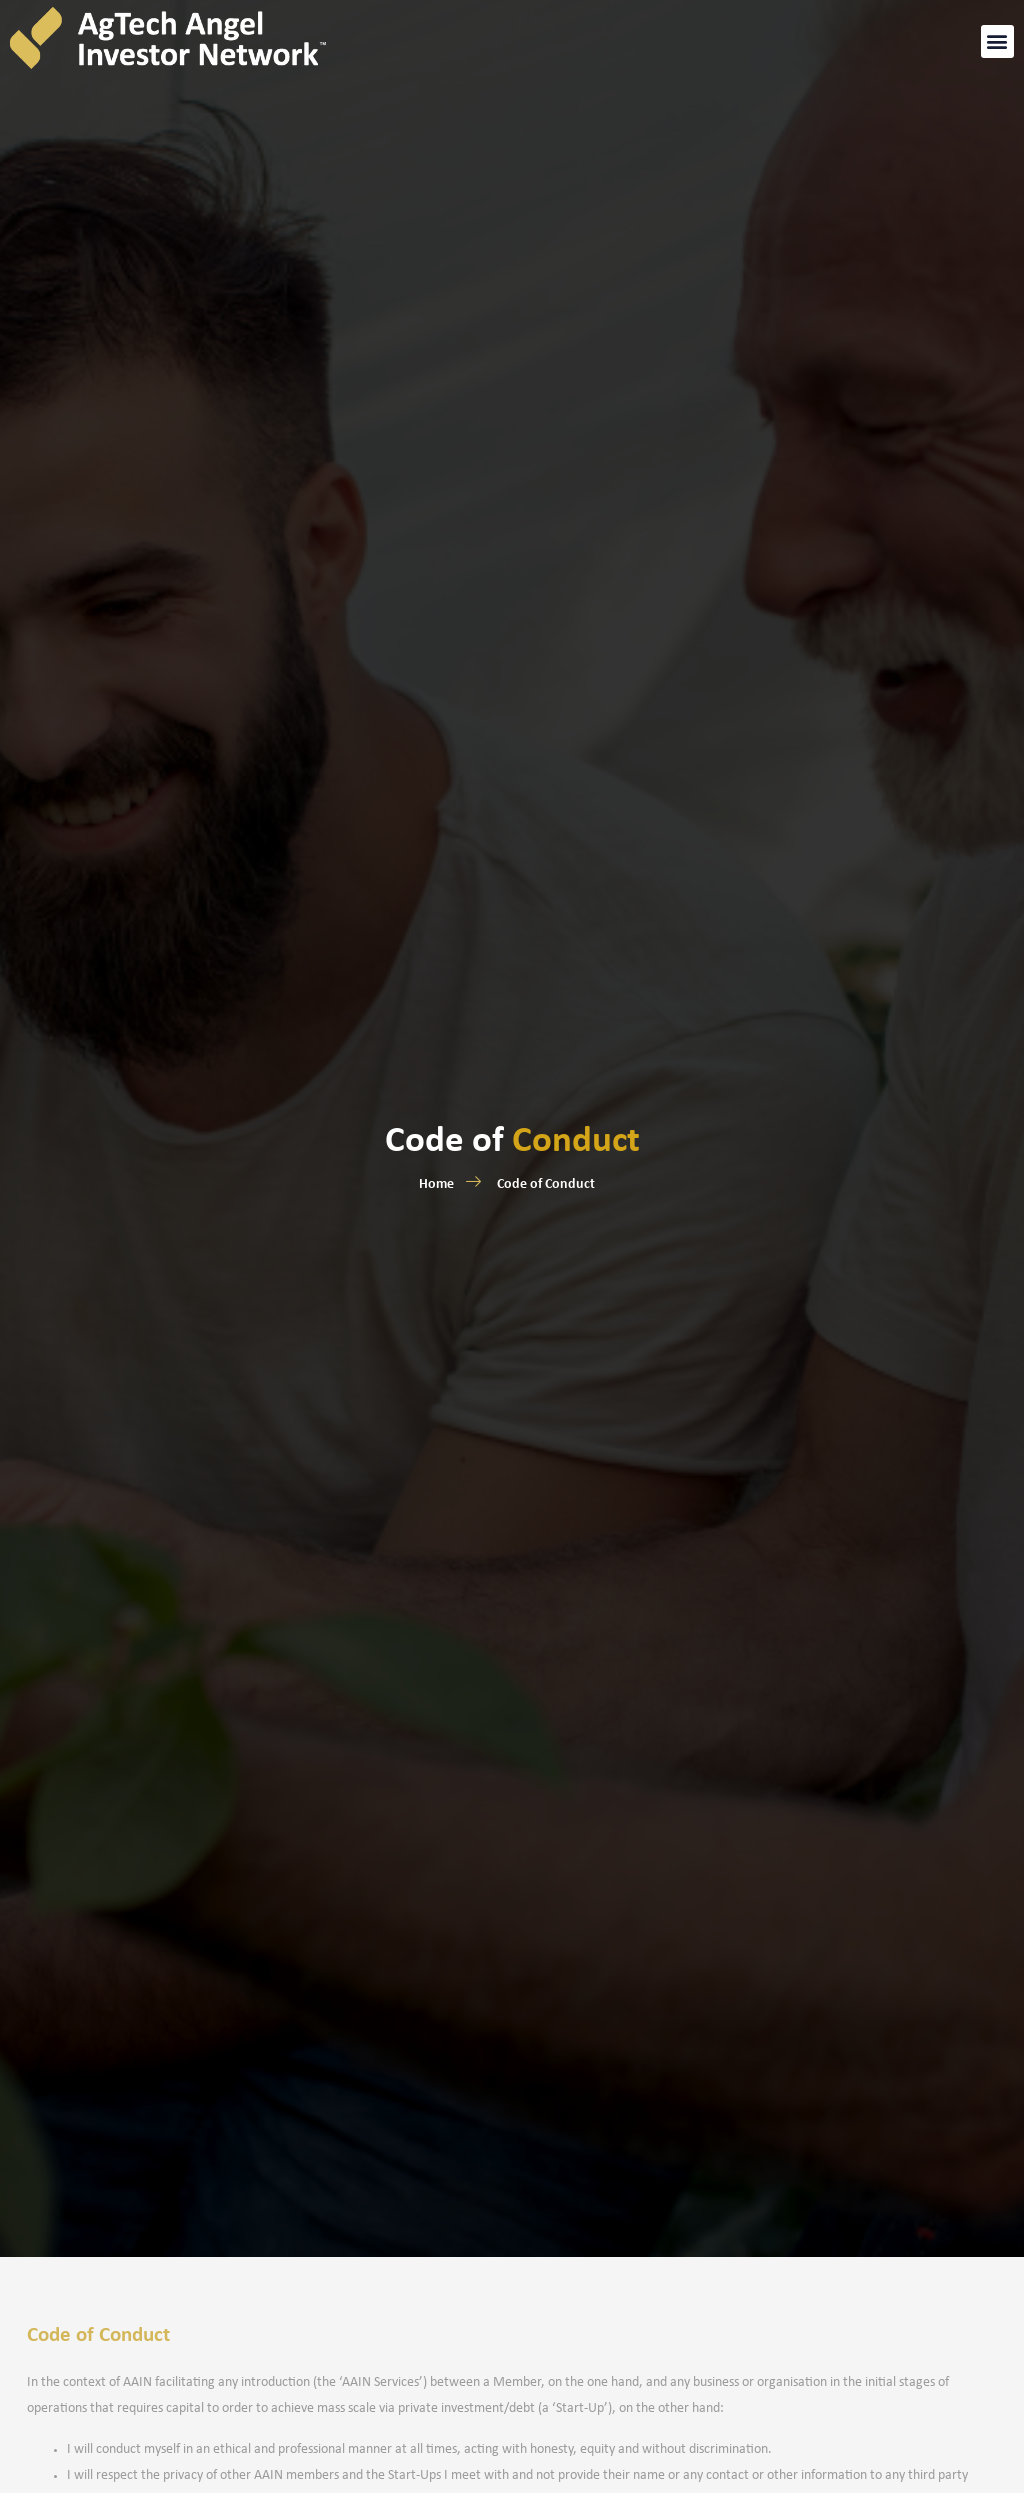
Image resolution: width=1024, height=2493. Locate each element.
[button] (997, 35)
